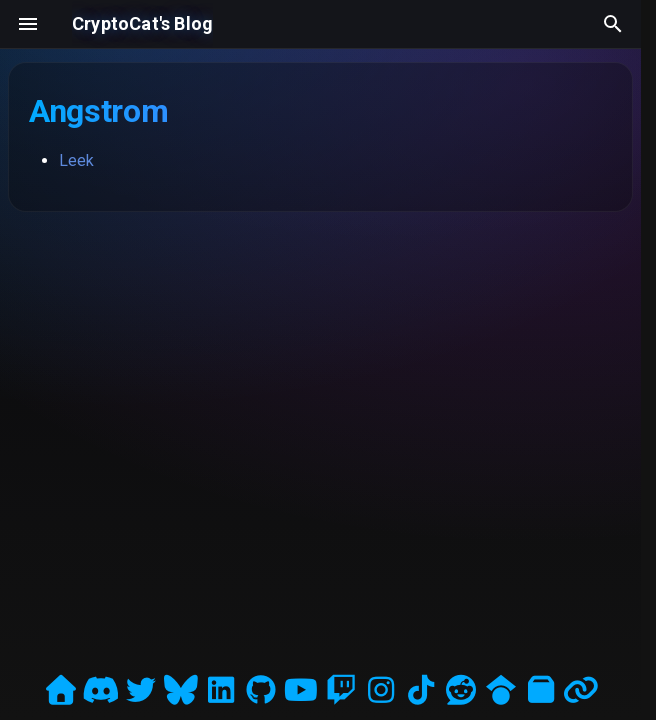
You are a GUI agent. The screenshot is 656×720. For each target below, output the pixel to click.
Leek (76, 160)
